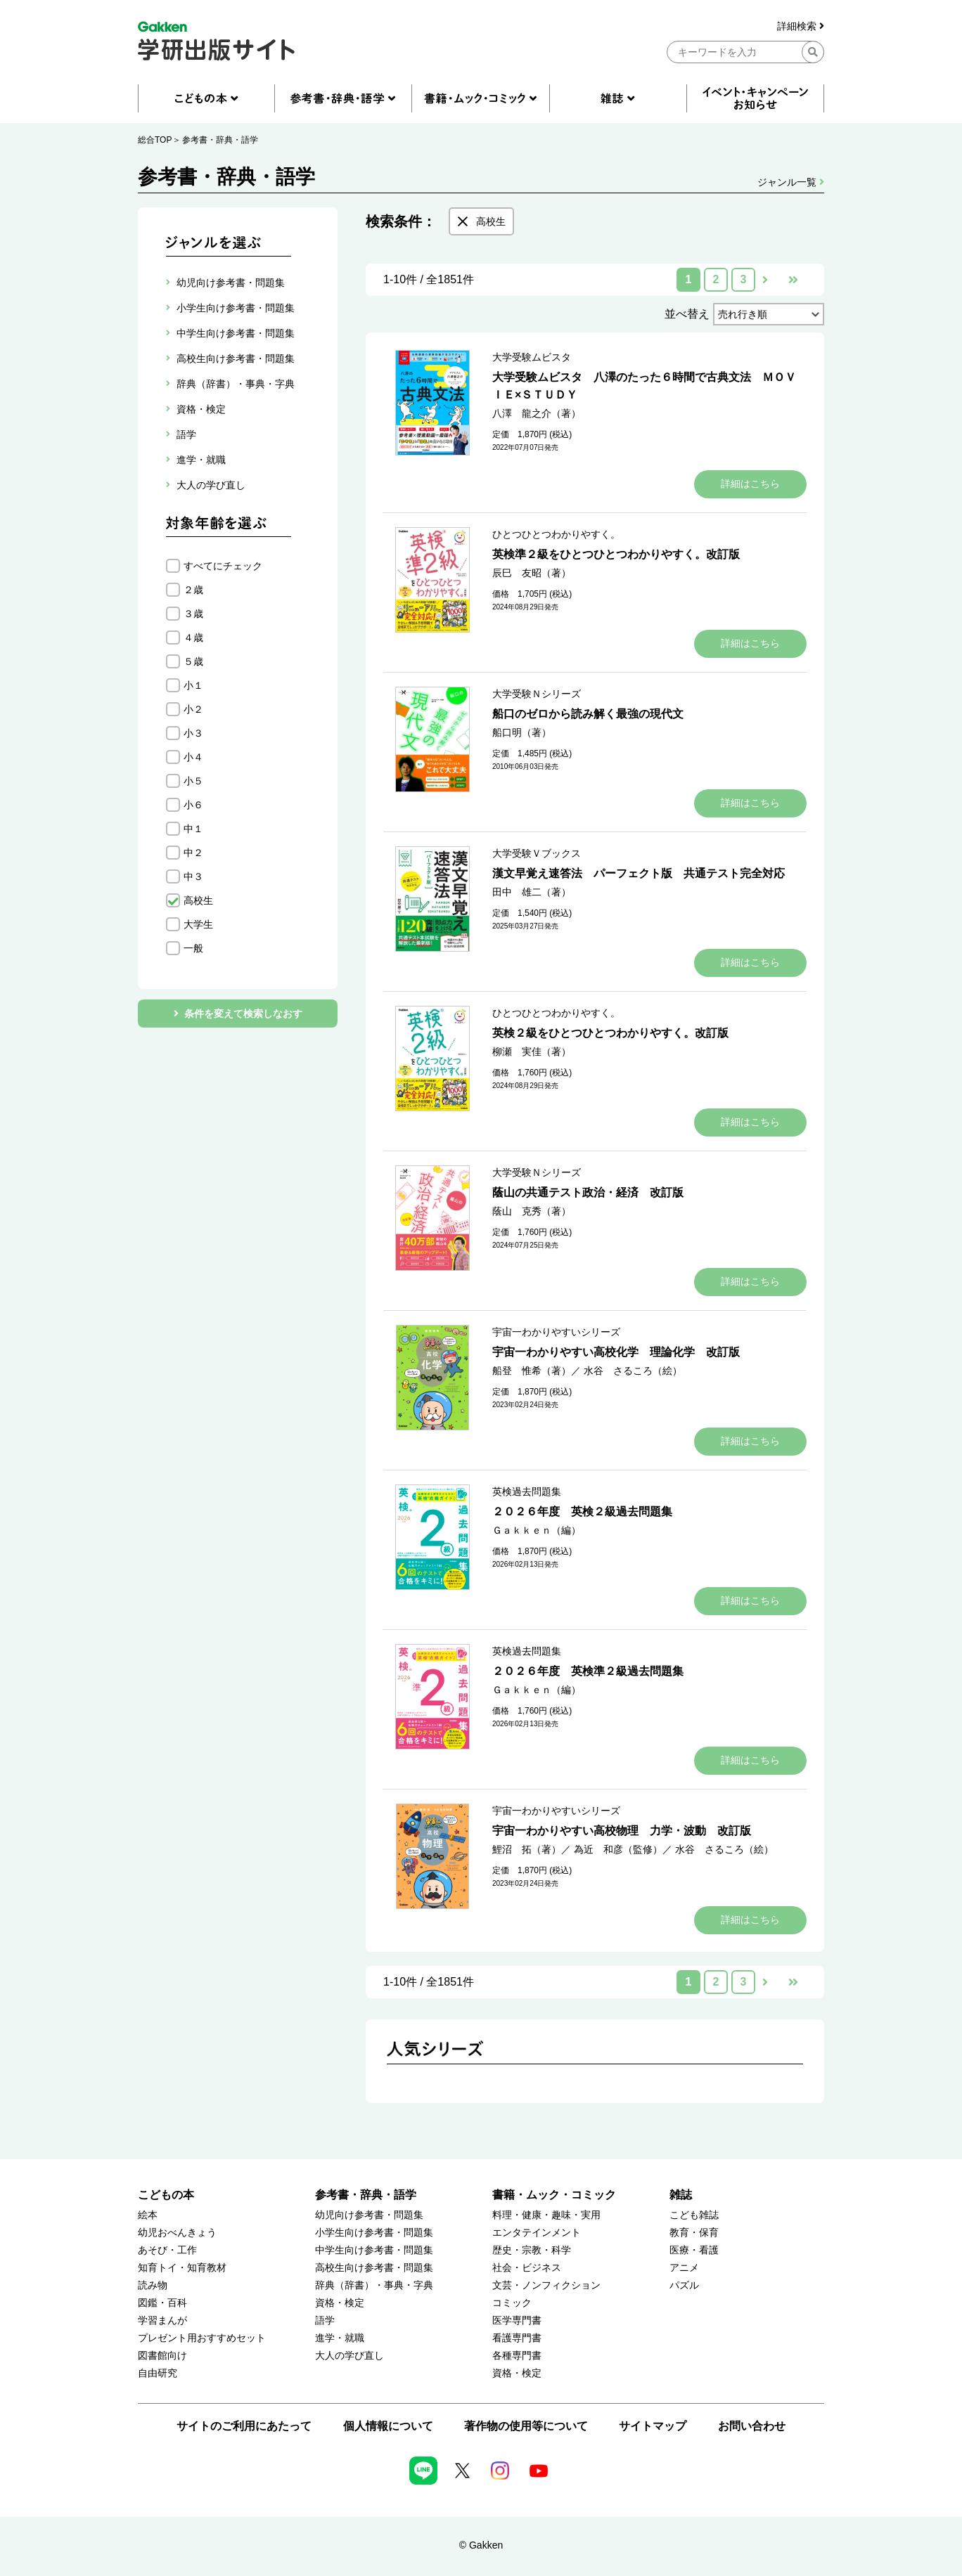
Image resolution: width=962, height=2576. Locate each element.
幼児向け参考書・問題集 (369, 2215)
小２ (193, 709)
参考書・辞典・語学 (220, 140)
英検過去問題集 (526, 1491)
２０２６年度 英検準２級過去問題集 (588, 1671)
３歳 (193, 613)
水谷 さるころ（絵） (633, 1370)
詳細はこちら (750, 483)
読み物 (152, 2285)
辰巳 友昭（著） (531, 572)
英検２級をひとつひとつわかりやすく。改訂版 (610, 1033)
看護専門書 (516, 2338)
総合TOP (155, 140)
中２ (193, 852)
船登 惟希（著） (531, 1370)
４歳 (193, 637)
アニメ (684, 2268)
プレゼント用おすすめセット (202, 2338)
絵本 (148, 2215)
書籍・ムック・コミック (554, 2195)
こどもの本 (166, 2195)
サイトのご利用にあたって (244, 2426)
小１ (193, 685)
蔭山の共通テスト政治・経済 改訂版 (588, 1192)
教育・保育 (694, 2232)
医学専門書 (516, 2320)
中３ (193, 876)
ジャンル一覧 (790, 182)
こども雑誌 (694, 2215)
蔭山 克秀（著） (531, 1211)
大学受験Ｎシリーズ (536, 693)
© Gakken (481, 2545)
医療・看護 (694, 2250)
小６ (193, 804)
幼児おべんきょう (177, 2232)
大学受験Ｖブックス (536, 853)
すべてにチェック (223, 565)
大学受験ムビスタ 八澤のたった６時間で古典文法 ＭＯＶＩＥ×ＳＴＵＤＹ (644, 386)
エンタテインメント (536, 2232)
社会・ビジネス (526, 2268)
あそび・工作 (167, 2250)
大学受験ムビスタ (531, 357)
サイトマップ (652, 2426)
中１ (193, 828)
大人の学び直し (349, 2355)
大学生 (198, 924)
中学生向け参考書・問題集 (374, 2250)
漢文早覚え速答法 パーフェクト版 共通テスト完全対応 (638, 873)
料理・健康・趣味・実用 (546, 2215)
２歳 (193, 589)
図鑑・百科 (162, 2303)
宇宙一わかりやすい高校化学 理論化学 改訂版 (616, 1352)
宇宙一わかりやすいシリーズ (556, 1332)
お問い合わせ (751, 2426)
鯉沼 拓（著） (526, 1849)
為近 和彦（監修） (618, 1849)
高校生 (198, 900)
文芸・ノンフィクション (546, 2285)
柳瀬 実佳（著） (531, 1051)
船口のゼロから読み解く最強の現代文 (588, 714)
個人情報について (388, 2426)
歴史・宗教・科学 (531, 2250)
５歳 (193, 661)
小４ (193, 757)
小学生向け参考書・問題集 (374, 2232)
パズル (684, 2285)
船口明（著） (521, 732)
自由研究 (157, 2373)
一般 (193, 948)
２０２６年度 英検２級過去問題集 (582, 1511)
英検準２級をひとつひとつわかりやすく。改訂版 (616, 554)
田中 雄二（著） (531, 892)
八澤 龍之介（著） (536, 413)
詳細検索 (800, 26)
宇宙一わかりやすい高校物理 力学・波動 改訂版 (621, 1831)
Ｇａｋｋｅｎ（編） (536, 1530)
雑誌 (680, 2195)
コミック (512, 2303)
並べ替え (687, 314)
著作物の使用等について (526, 2426)
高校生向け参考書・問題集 (374, 2268)
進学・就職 (339, 2338)
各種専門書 (516, 2355)
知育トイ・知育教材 (182, 2268)
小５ (193, 781)
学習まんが (162, 2320)
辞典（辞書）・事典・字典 (374, 2285)
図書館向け (162, 2355)
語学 (325, 2320)
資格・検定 (339, 2303)
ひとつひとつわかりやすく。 (556, 534)
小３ (193, 733)
